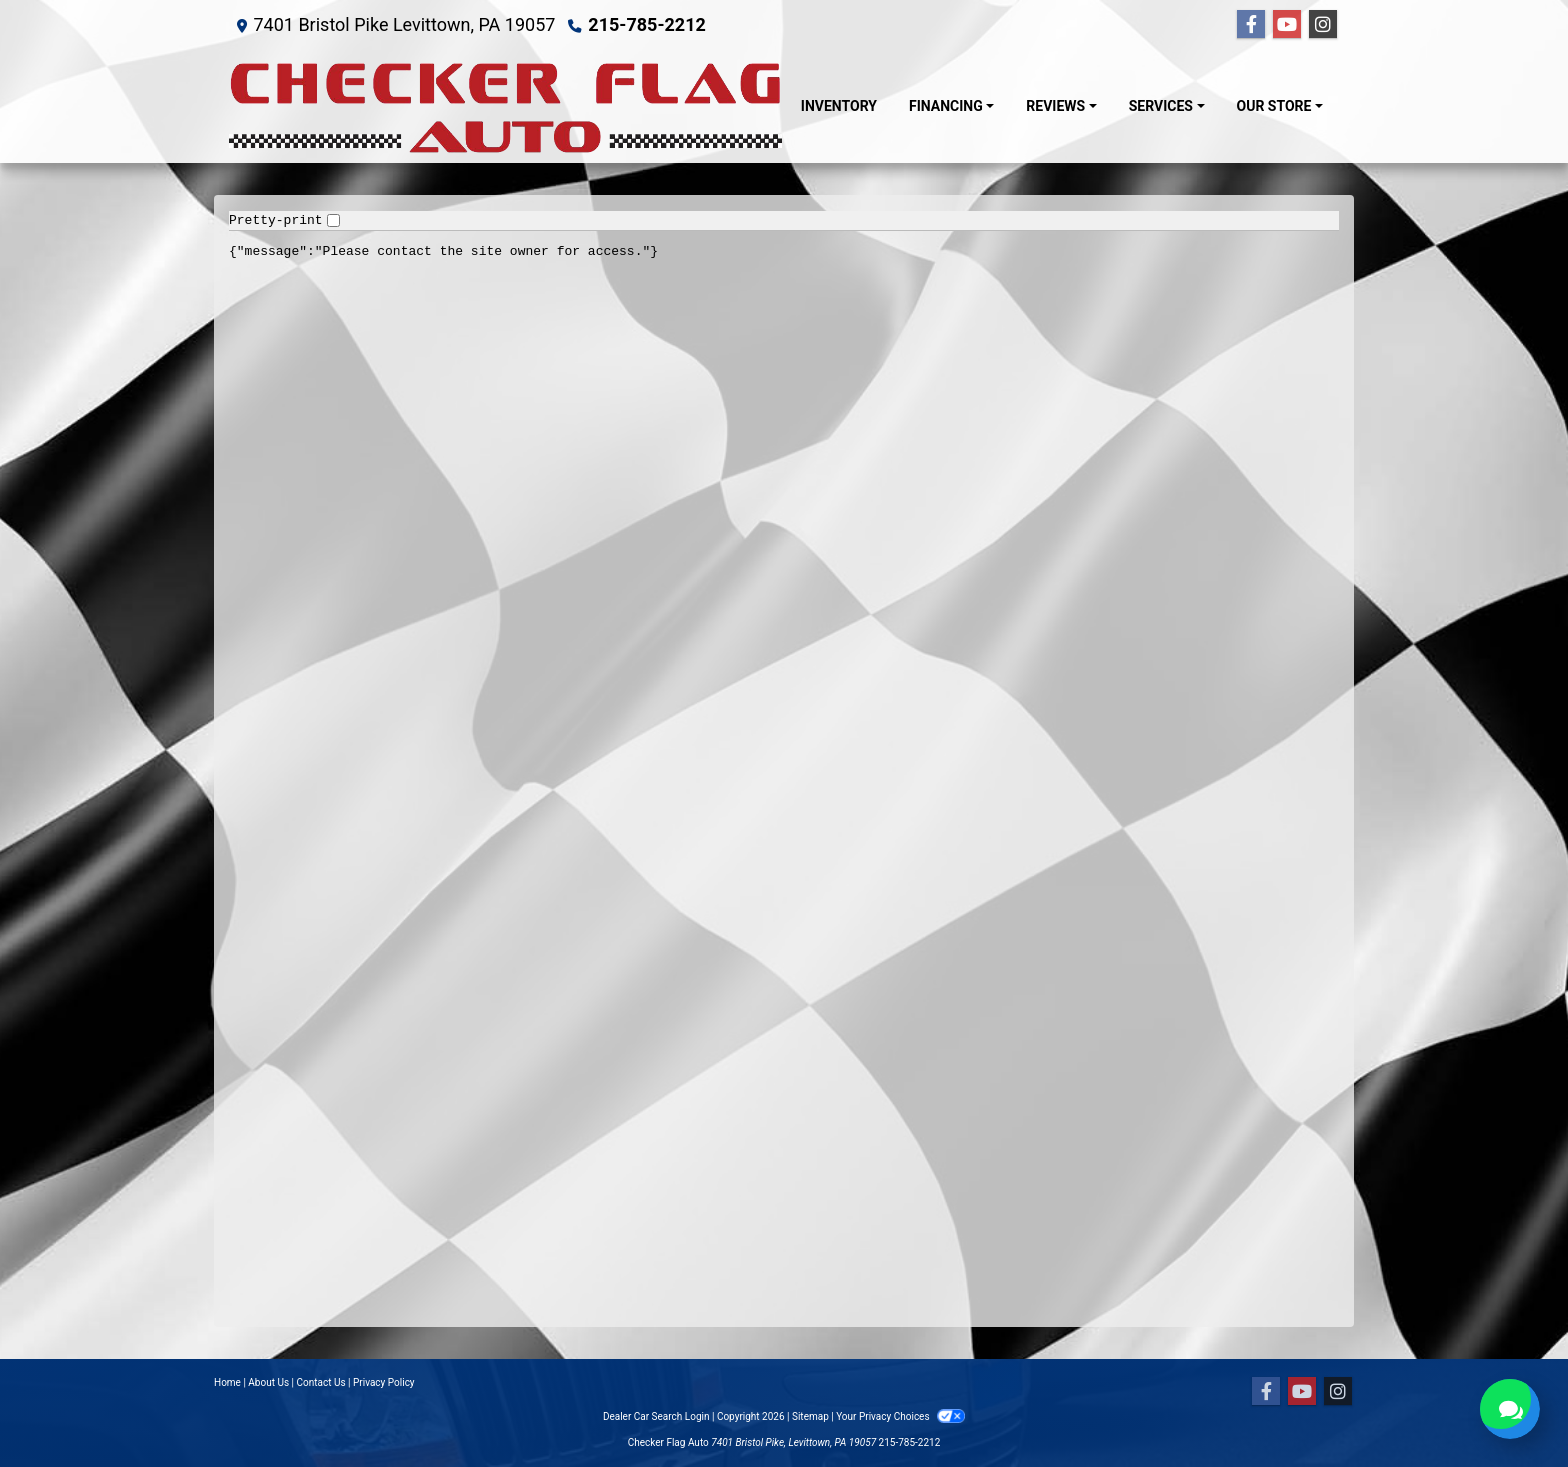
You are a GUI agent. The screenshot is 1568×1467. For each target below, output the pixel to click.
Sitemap (810, 1416)
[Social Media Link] (1323, 25)
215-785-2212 (646, 24)
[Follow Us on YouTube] (1287, 25)
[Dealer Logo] (507, 106)
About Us (268, 1382)
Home (227, 1382)
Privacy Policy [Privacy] (384, 1382)
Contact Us (321, 1382)
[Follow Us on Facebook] (1251, 25)
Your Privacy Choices (900, 1416)
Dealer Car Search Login (656, 1416)
